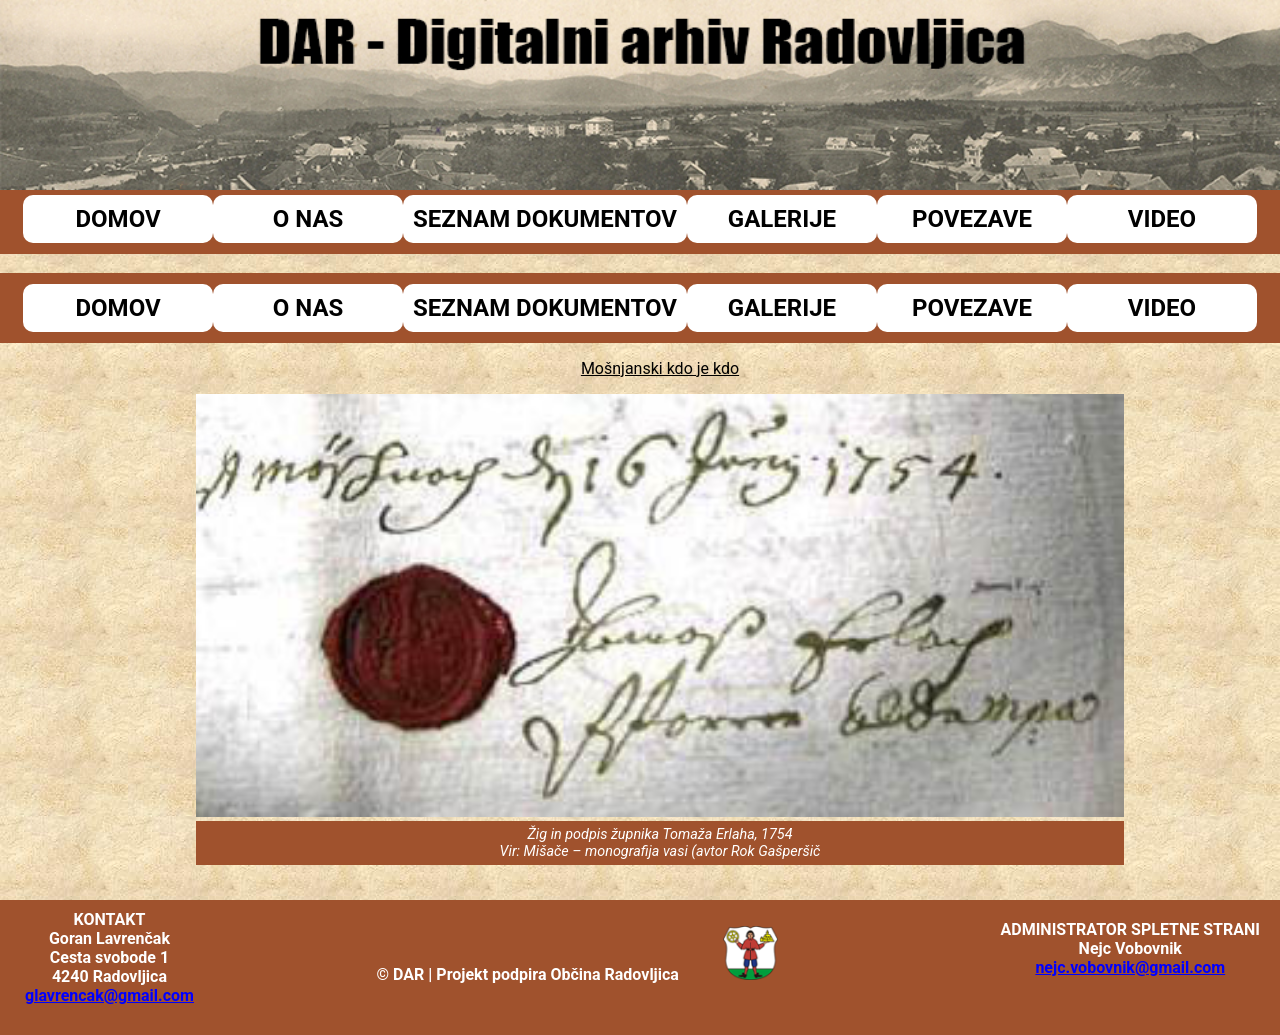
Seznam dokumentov (545, 219)
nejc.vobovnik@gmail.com (1130, 967)
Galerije (782, 219)
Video (1162, 219)
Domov (117, 219)
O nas (308, 219)
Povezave (972, 219)
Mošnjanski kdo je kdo (660, 368)
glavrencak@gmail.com (109, 995)
